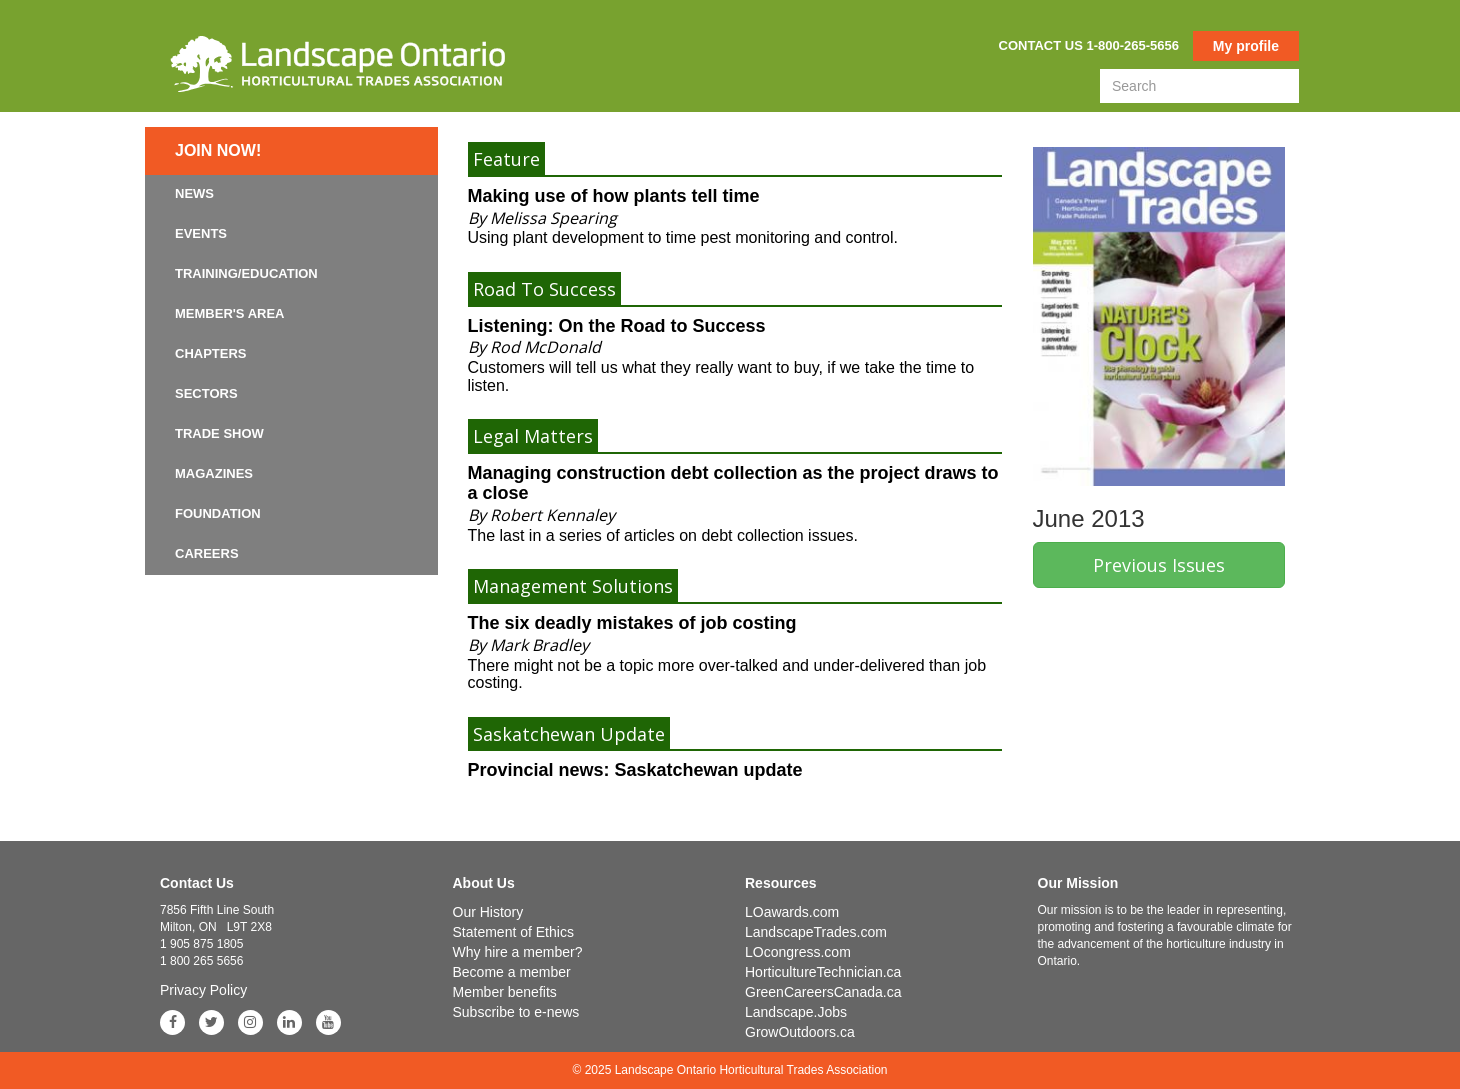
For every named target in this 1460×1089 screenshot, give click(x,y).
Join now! (218, 150)
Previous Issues (1159, 565)
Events (201, 233)
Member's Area (230, 313)
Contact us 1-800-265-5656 (1089, 45)
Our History (488, 912)
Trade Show (219, 433)
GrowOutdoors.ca (800, 1032)
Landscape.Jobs (796, 1012)
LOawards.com (792, 912)
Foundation (218, 513)
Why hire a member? (518, 952)
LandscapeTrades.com (816, 932)
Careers (207, 553)
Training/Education (246, 273)
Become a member (512, 972)
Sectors (206, 393)
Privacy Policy (203, 990)
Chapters (211, 353)
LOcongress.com (798, 952)
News (194, 193)
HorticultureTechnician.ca (823, 972)
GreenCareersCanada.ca (823, 992)
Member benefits (505, 992)
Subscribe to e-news (516, 1012)
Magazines (214, 473)
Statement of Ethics (513, 932)
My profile (1246, 46)
